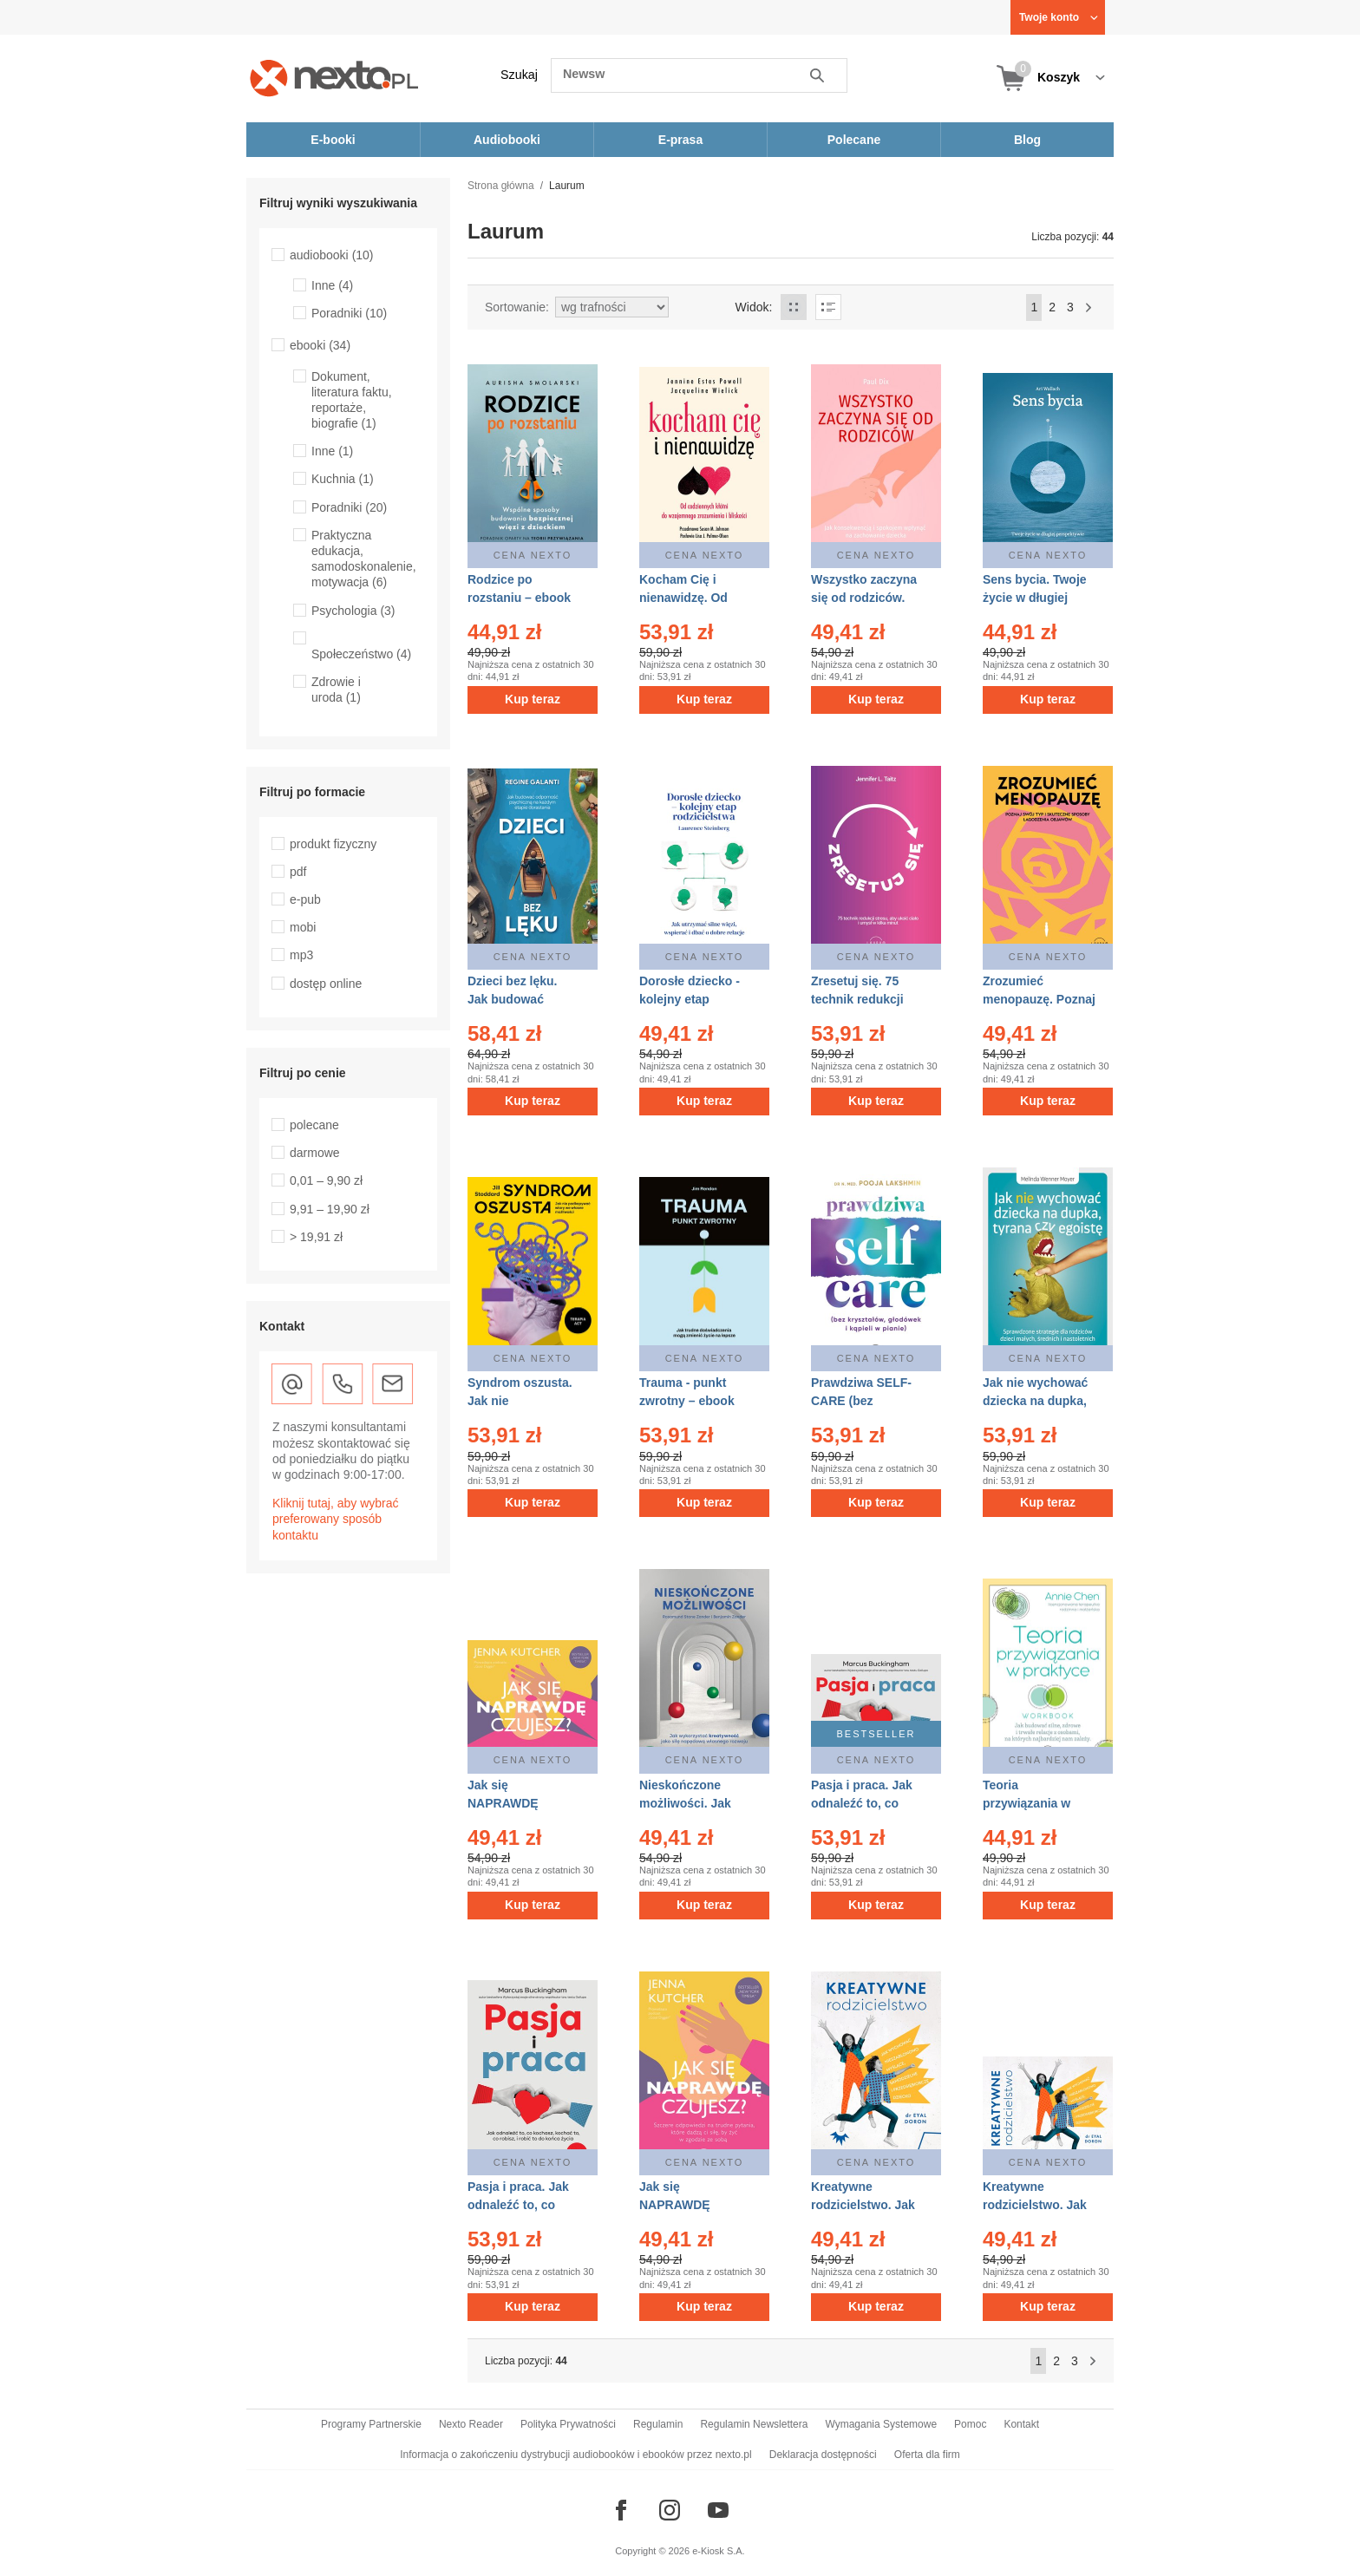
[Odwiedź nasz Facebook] (621, 2510)
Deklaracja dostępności (823, 2455)
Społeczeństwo (361, 654)
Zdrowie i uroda (336, 689)
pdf (298, 872)
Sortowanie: (517, 307)
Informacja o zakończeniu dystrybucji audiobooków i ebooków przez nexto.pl (576, 2455)
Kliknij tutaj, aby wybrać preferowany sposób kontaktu (335, 1518)
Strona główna (501, 186)
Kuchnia (342, 479)
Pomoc (970, 2424)
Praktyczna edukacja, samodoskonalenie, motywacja (363, 559)
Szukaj (519, 75)
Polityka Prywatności (568, 2424)
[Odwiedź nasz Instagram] (669, 2510)
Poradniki (349, 313)
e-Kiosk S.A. (718, 2551)
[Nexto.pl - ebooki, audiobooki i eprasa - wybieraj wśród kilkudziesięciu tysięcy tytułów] (334, 77)
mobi (303, 927)
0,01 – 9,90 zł (326, 1180)
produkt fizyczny (333, 844)
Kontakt (1021, 2424)
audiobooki (332, 255)
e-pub (305, 899)
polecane (314, 1125)
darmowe (315, 1153)
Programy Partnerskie (371, 2424)
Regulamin (658, 2424)
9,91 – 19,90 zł (329, 1209)
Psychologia (353, 611)
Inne (332, 285)
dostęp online (326, 984)
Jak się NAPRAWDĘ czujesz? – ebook (689, 2205)
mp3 (301, 955)
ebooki (320, 345)
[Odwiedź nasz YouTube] (718, 2510)
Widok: (754, 307)
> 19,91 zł (316, 1237)
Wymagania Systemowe (881, 2424)
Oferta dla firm (927, 2455)
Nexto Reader (471, 2424)
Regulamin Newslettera (754, 2424)
